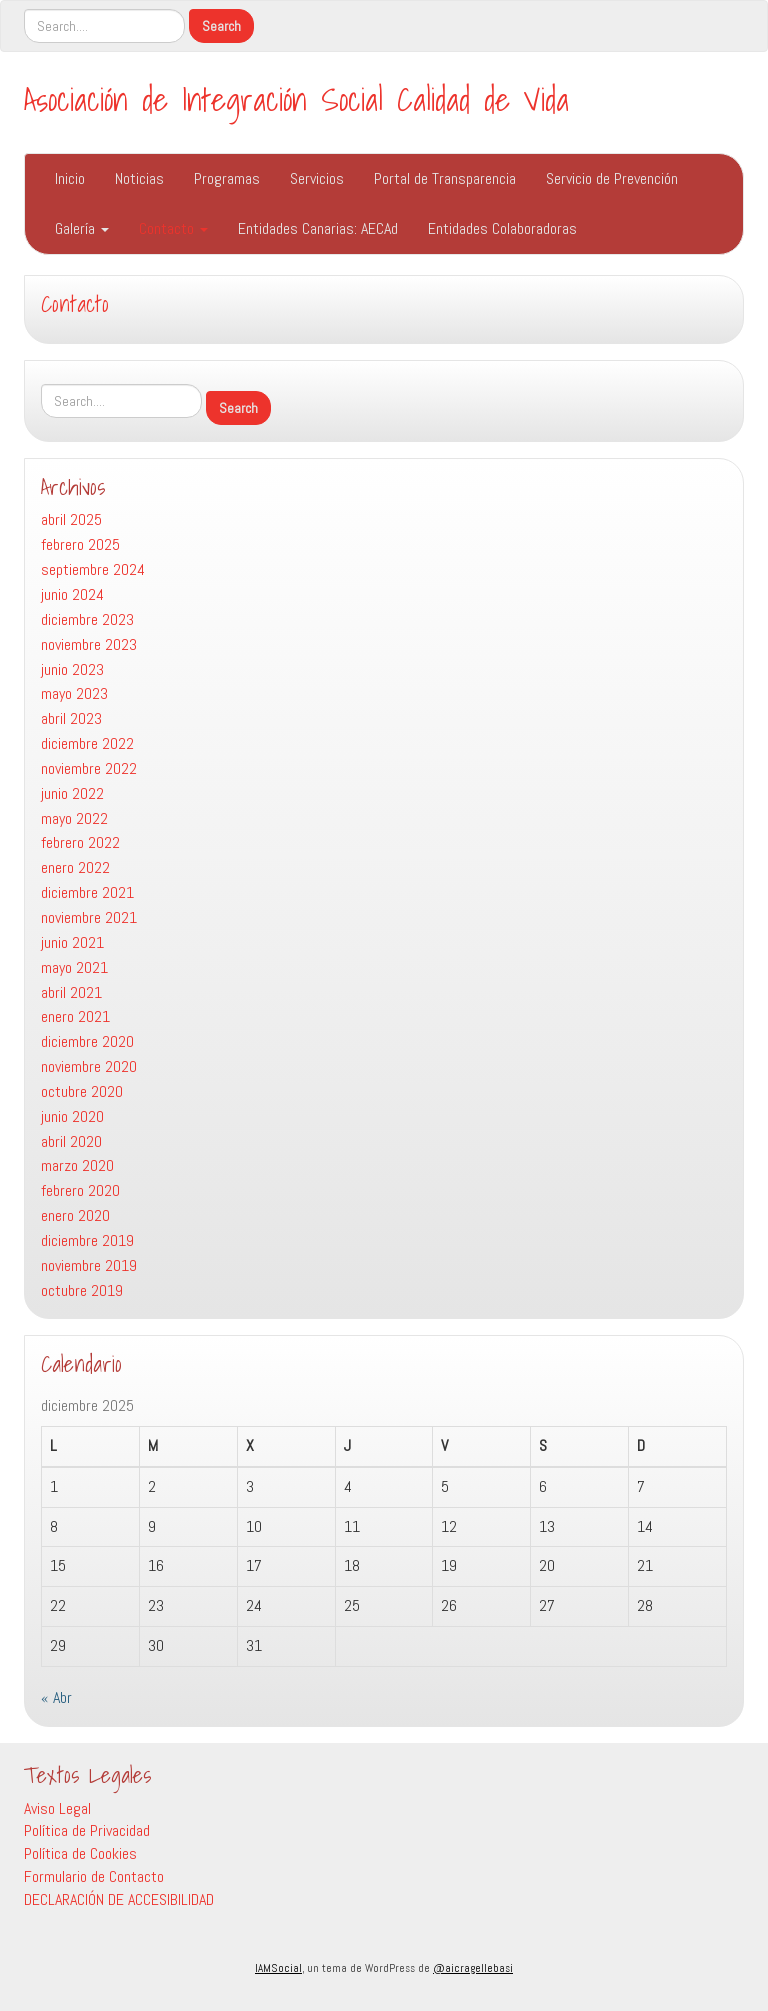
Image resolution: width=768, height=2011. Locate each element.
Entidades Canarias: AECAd (318, 228)
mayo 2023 (74, 693)
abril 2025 (71, 519)
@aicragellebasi (473, 1968)
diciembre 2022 (87, 743)
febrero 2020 (80, 1190)
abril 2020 (71, 1141)
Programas (227, 178)
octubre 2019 (82, 1290)
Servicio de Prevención (612, 178)
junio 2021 (72, 942)
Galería (82, 228)
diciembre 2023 (87, 619)
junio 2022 (72, 793)
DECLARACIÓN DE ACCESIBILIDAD (119, 1899)
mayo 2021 (74, 967)
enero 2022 (75, 867)
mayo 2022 (74, 818)
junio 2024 (72, 594)
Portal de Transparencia (445, 178)
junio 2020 (72, 1116)
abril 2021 (71, 992)
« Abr (56, 1697)
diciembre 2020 (87, 1041)
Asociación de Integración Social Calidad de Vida (296, 99)
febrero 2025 (80, 544)
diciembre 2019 (87, 1240)
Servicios (317, 178)
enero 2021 (75, 1016)
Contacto (173, 228)
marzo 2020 (77, 1165)
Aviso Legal (57, 1808)
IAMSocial (278, 1968)
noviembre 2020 (89, 1066)
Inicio (70, 178)
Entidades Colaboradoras (502, 228)
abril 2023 (71, 718)
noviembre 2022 (89, 768)
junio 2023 (72, 669)
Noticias (139, 178)
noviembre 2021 (89, 917)
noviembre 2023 (89, 644)
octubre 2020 (82, 1091)
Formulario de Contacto (94, 1876)
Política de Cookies (80, 1853)
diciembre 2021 (87, 892)
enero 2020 (75, 1215)
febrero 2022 (80, 842)
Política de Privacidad (87, 1830)
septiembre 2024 (93, 569)
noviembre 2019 (89, 1265)
